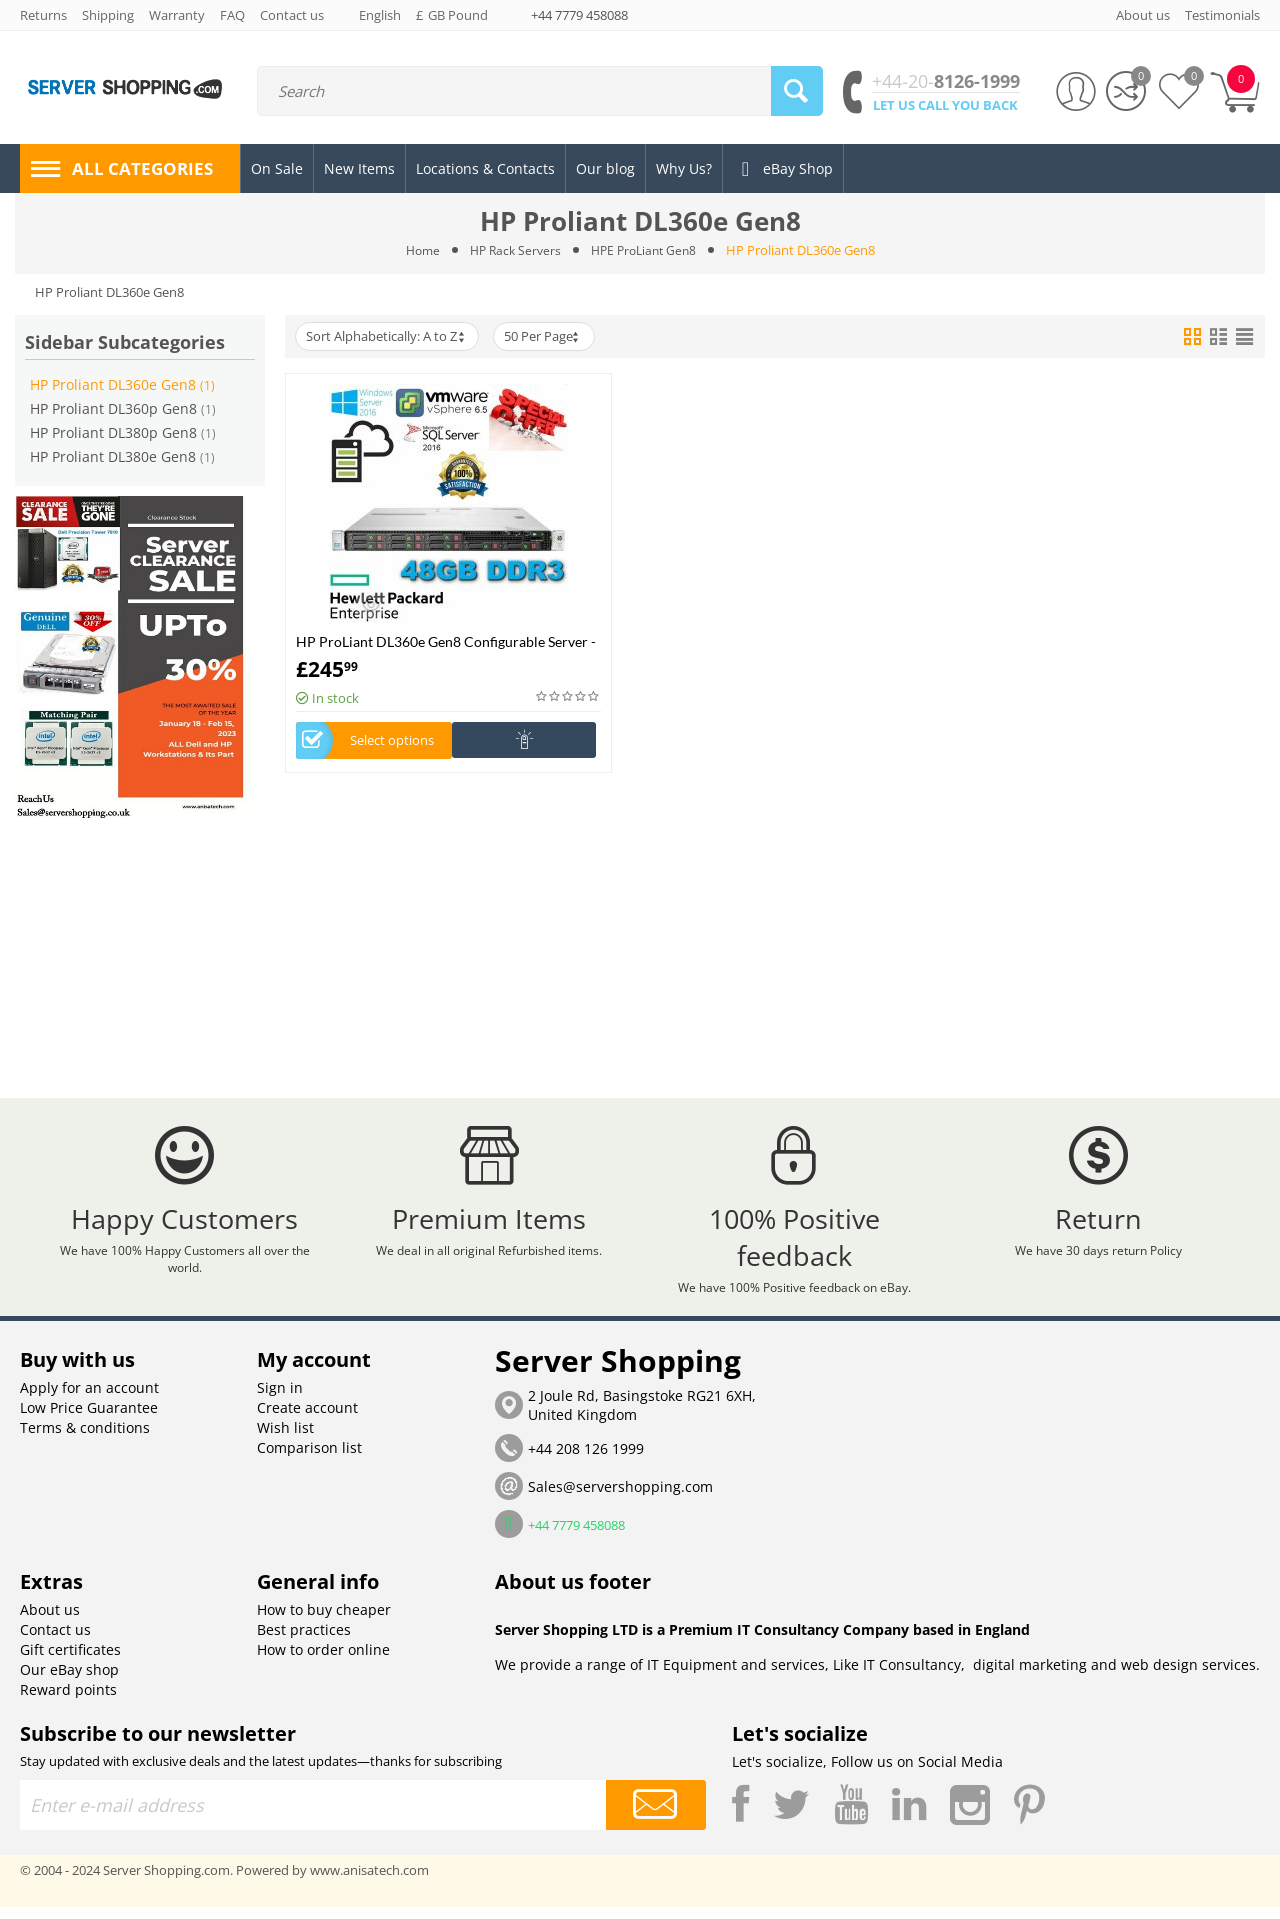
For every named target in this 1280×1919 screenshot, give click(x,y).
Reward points (68, 1701)
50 (552, 337)
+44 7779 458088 (579, 15)
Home (416, 250)
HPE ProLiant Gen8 (647, 250)
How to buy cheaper (324, 1621)
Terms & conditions (85, 1439)
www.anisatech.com (369, 1882)
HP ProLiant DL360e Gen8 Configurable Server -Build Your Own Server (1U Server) (446, 641)
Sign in (280, 1399)
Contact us (55, 1641)
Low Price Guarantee (89, 1419)
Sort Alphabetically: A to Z (389, 337)
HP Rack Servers (513, 250)
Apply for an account (89, 1399)
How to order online (323, 1661)
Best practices (304, 1641)
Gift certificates (70, 1661)
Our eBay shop (69, 1681)
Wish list (285, 1439)
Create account (307, 1419)
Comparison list (309, 1459)
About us (50, 1621)
